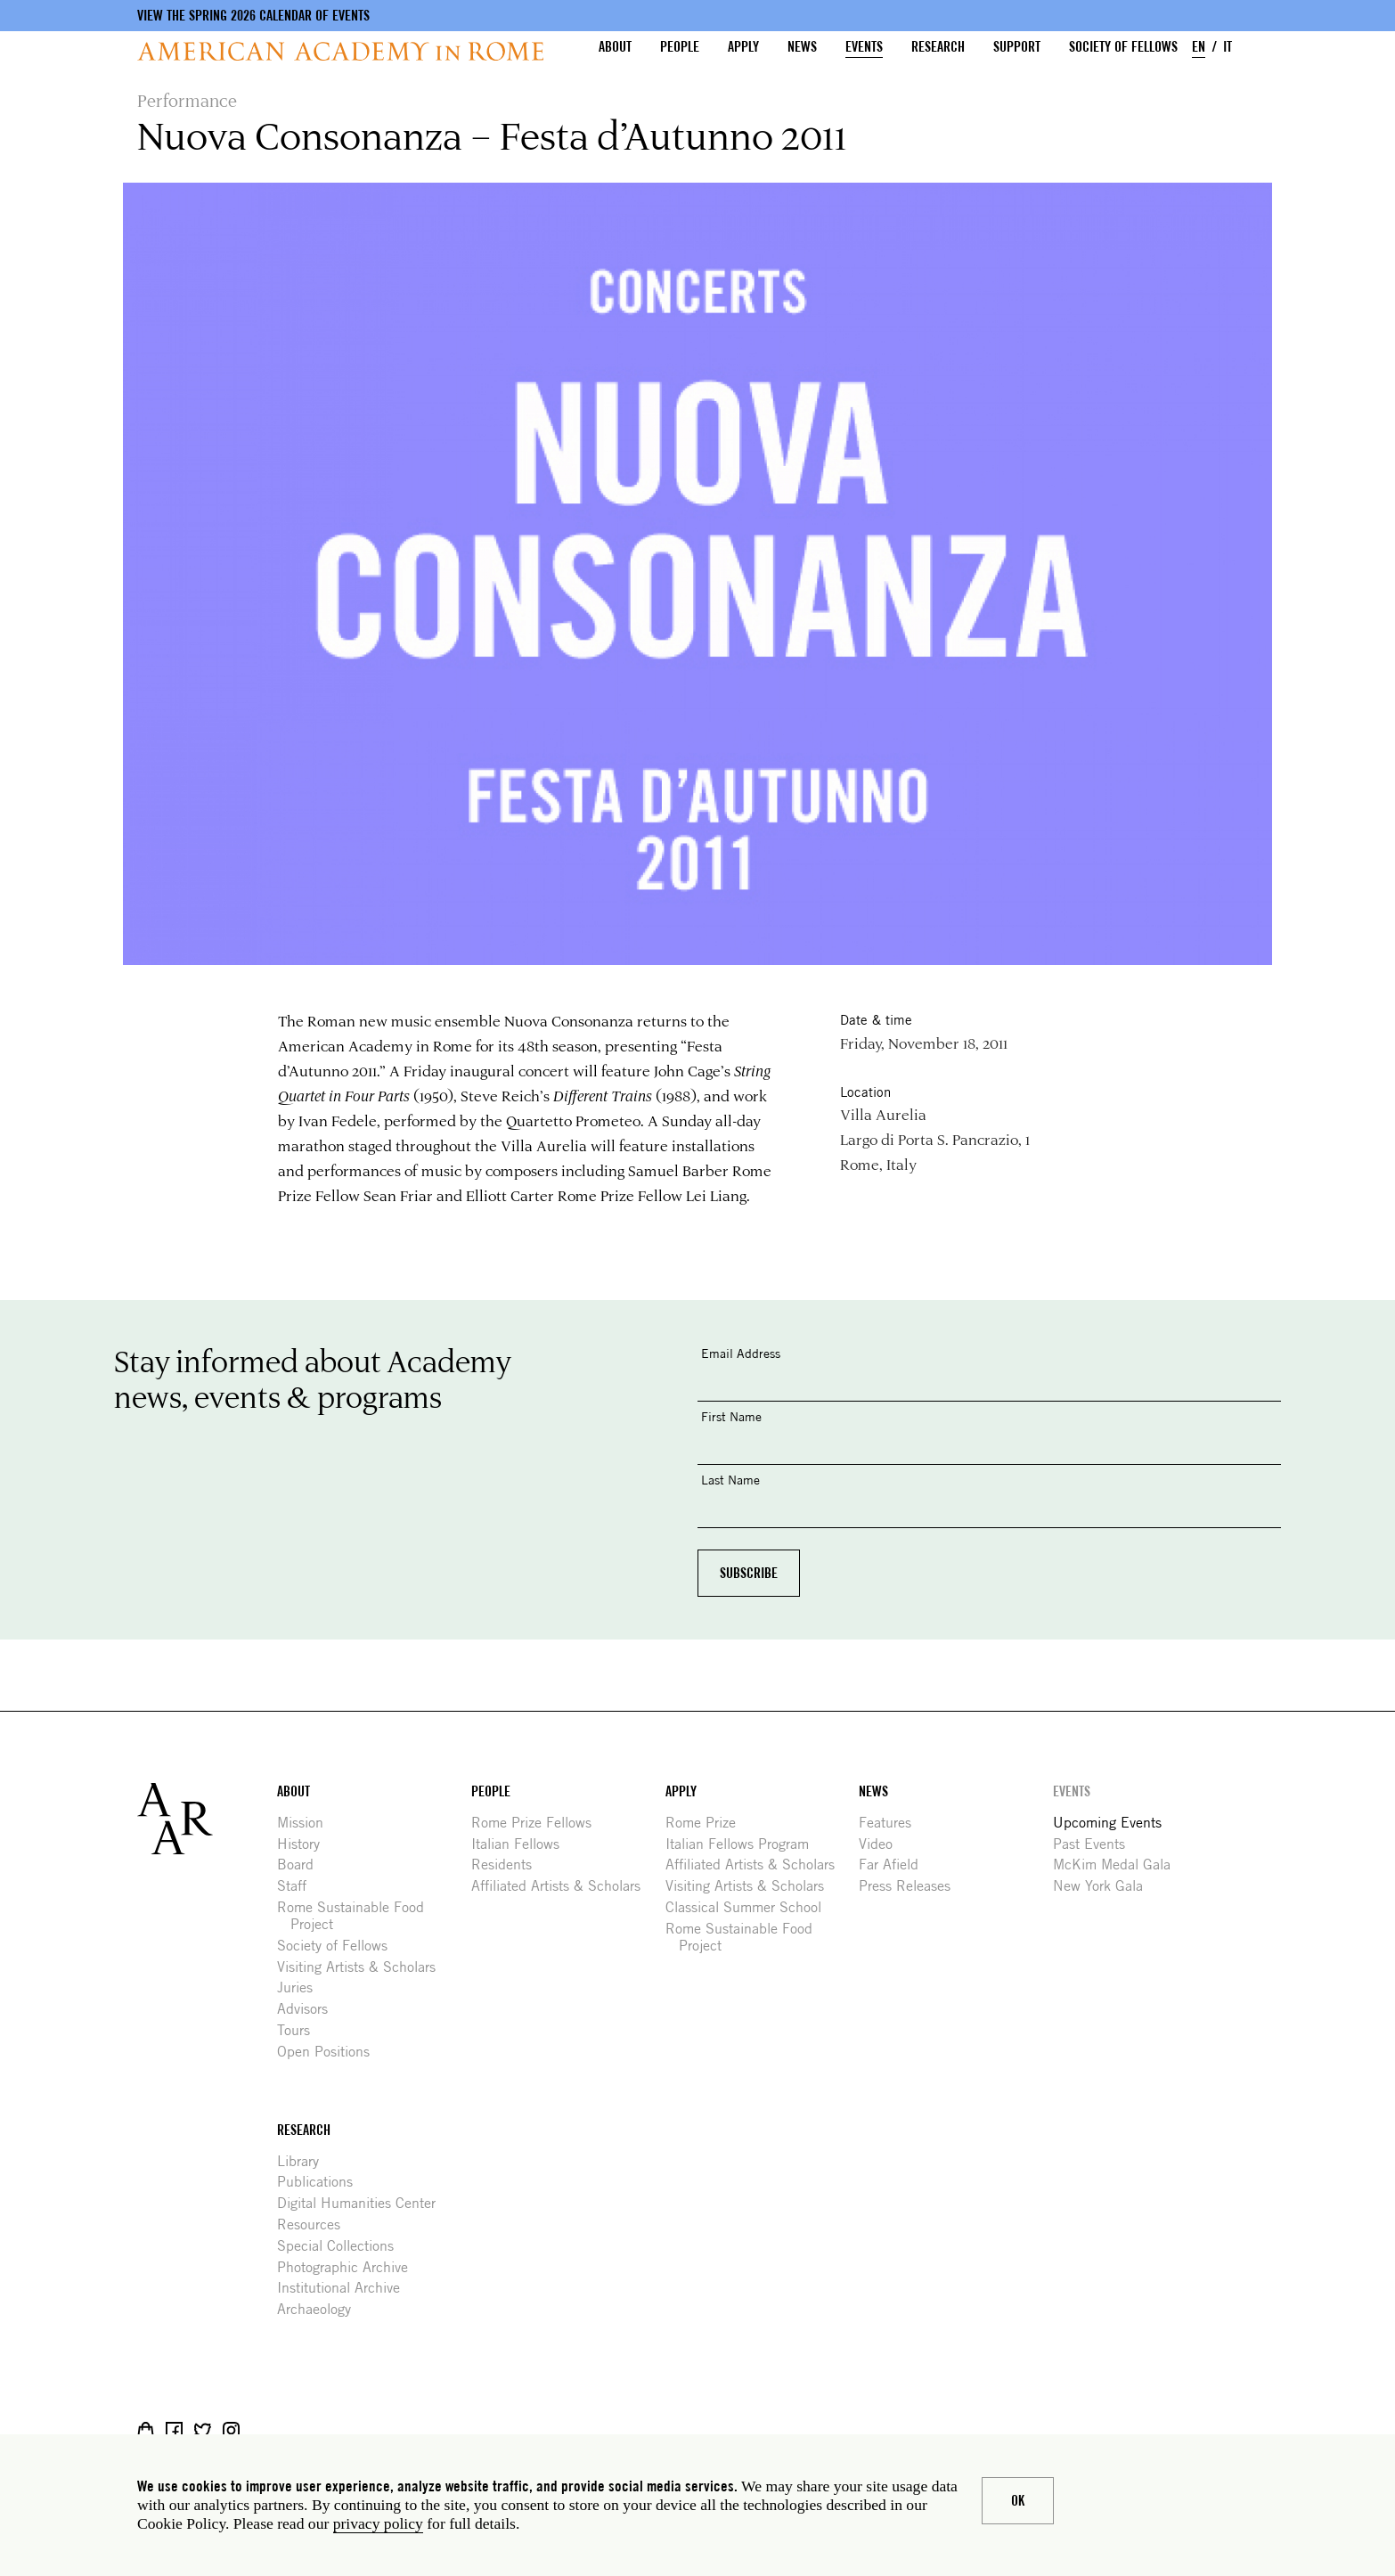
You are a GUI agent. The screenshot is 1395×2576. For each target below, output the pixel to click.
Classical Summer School (750, 1907)
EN (1198, 46)
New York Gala (1104, 1885)
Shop (145, 2430)
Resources (315, 2224)
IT (1227, 46)
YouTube (288, 2430)
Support (1016, 46)
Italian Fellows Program (744, 1844)
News (802, 46)
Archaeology (320, 2309)
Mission (306, 1822)
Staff (298, 1885)
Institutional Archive (345, 2287)
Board (302, 1864)
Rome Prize (707, 1822)
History (305, 1844)
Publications (321, 2181)
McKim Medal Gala (1118, 1864)
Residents (508, 1864)
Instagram (231, 2430)
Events (864, 46)
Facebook (174, 2430)
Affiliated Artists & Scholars (562, 1885)
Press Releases (911, 1885)
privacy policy (378, 2523)
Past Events (1095, 1844)
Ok (1017, 2500)
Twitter (202, 2430)
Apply (743, 46)
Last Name (730, 1479)
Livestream (259, 2430)
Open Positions (330, 2051)
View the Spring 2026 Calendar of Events (253, 15)
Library (304, 2161)
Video (882, 1844)
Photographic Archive (349, 2267)
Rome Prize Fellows (538, 1822)
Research (938, 46)
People (679, 46)
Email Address (740, 1353)
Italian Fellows (522, 1844)
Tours (300, 2030)
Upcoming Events (1114, 1822)
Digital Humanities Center (363, 2203)
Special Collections (342, 2245)
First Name (731, 1416)
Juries (301, 1987)
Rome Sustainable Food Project (357, 1916)
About (615, 46)
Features (891, 1822)
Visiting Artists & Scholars (363, 1967)
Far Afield (895, 1864)
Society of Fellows (1123, 46)
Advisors (309, 2008)
